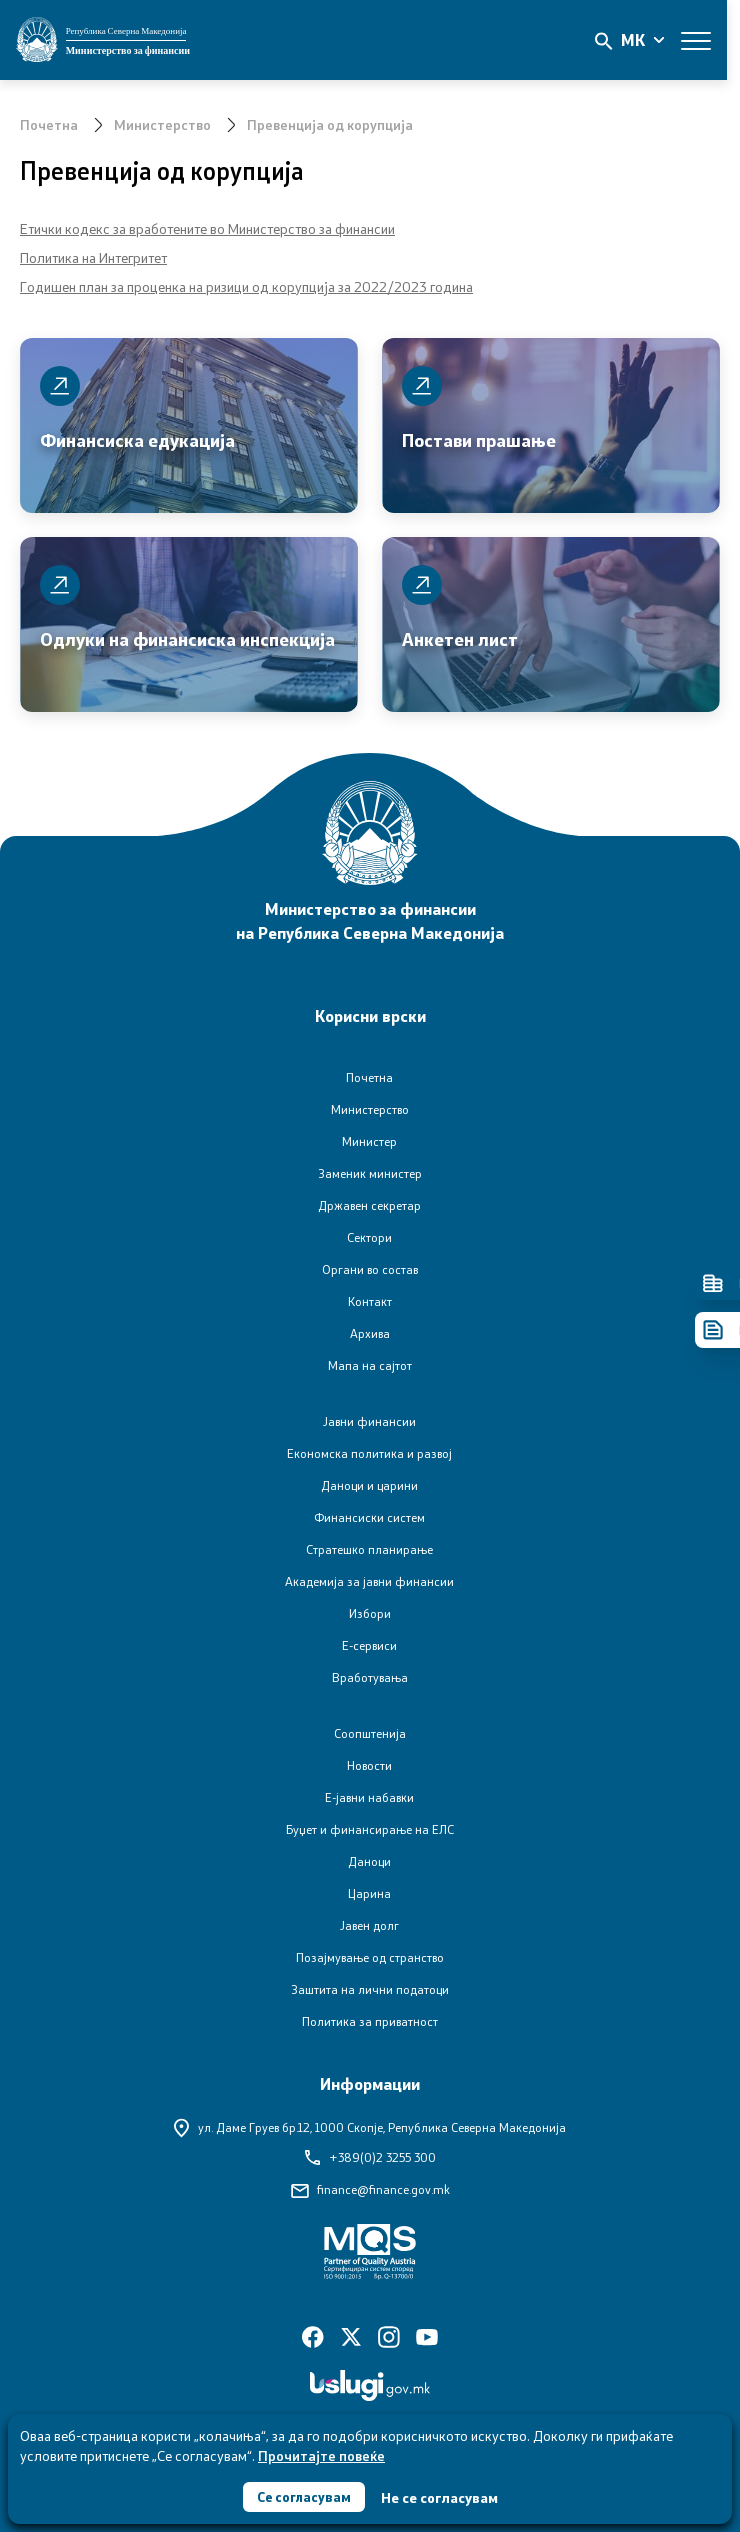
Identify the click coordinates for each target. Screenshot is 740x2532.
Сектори (369, 1237)
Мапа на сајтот (370, 1365)
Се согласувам (304, 2495)
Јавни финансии (369, 1421)
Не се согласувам (441, 2496)
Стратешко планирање (369, 1549)
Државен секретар (369, 1205)
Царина (369, 1893)
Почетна (49, 124)
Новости (369, 1765)
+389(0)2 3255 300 (370, 2157)
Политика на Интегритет (93, 257)
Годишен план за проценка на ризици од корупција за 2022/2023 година (246, 286)
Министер (369, 1141)
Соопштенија (370, 1733)
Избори (370, 1613)
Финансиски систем (369, 1517)
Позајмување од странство (370, 1957)
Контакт (370, 1301)
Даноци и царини (369, 1485)
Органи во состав (370, 1269)
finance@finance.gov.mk (370, 2189)
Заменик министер (370, 1173)
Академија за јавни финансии (369, 1581)
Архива (370, 1333)
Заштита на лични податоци (370, 1989)
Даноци (369, 1861)
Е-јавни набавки (369, 1797)
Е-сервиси (369, 1645)
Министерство (162, 124)
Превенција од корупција (330, 124)
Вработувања (370, 1677)
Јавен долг (369, 1925)
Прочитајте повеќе (321, 2453)
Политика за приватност (370, 2021)
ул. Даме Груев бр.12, (370, 2127)
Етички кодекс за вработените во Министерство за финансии (207, 228)
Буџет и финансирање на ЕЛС (370, 1829)
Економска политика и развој (369, 1453)
